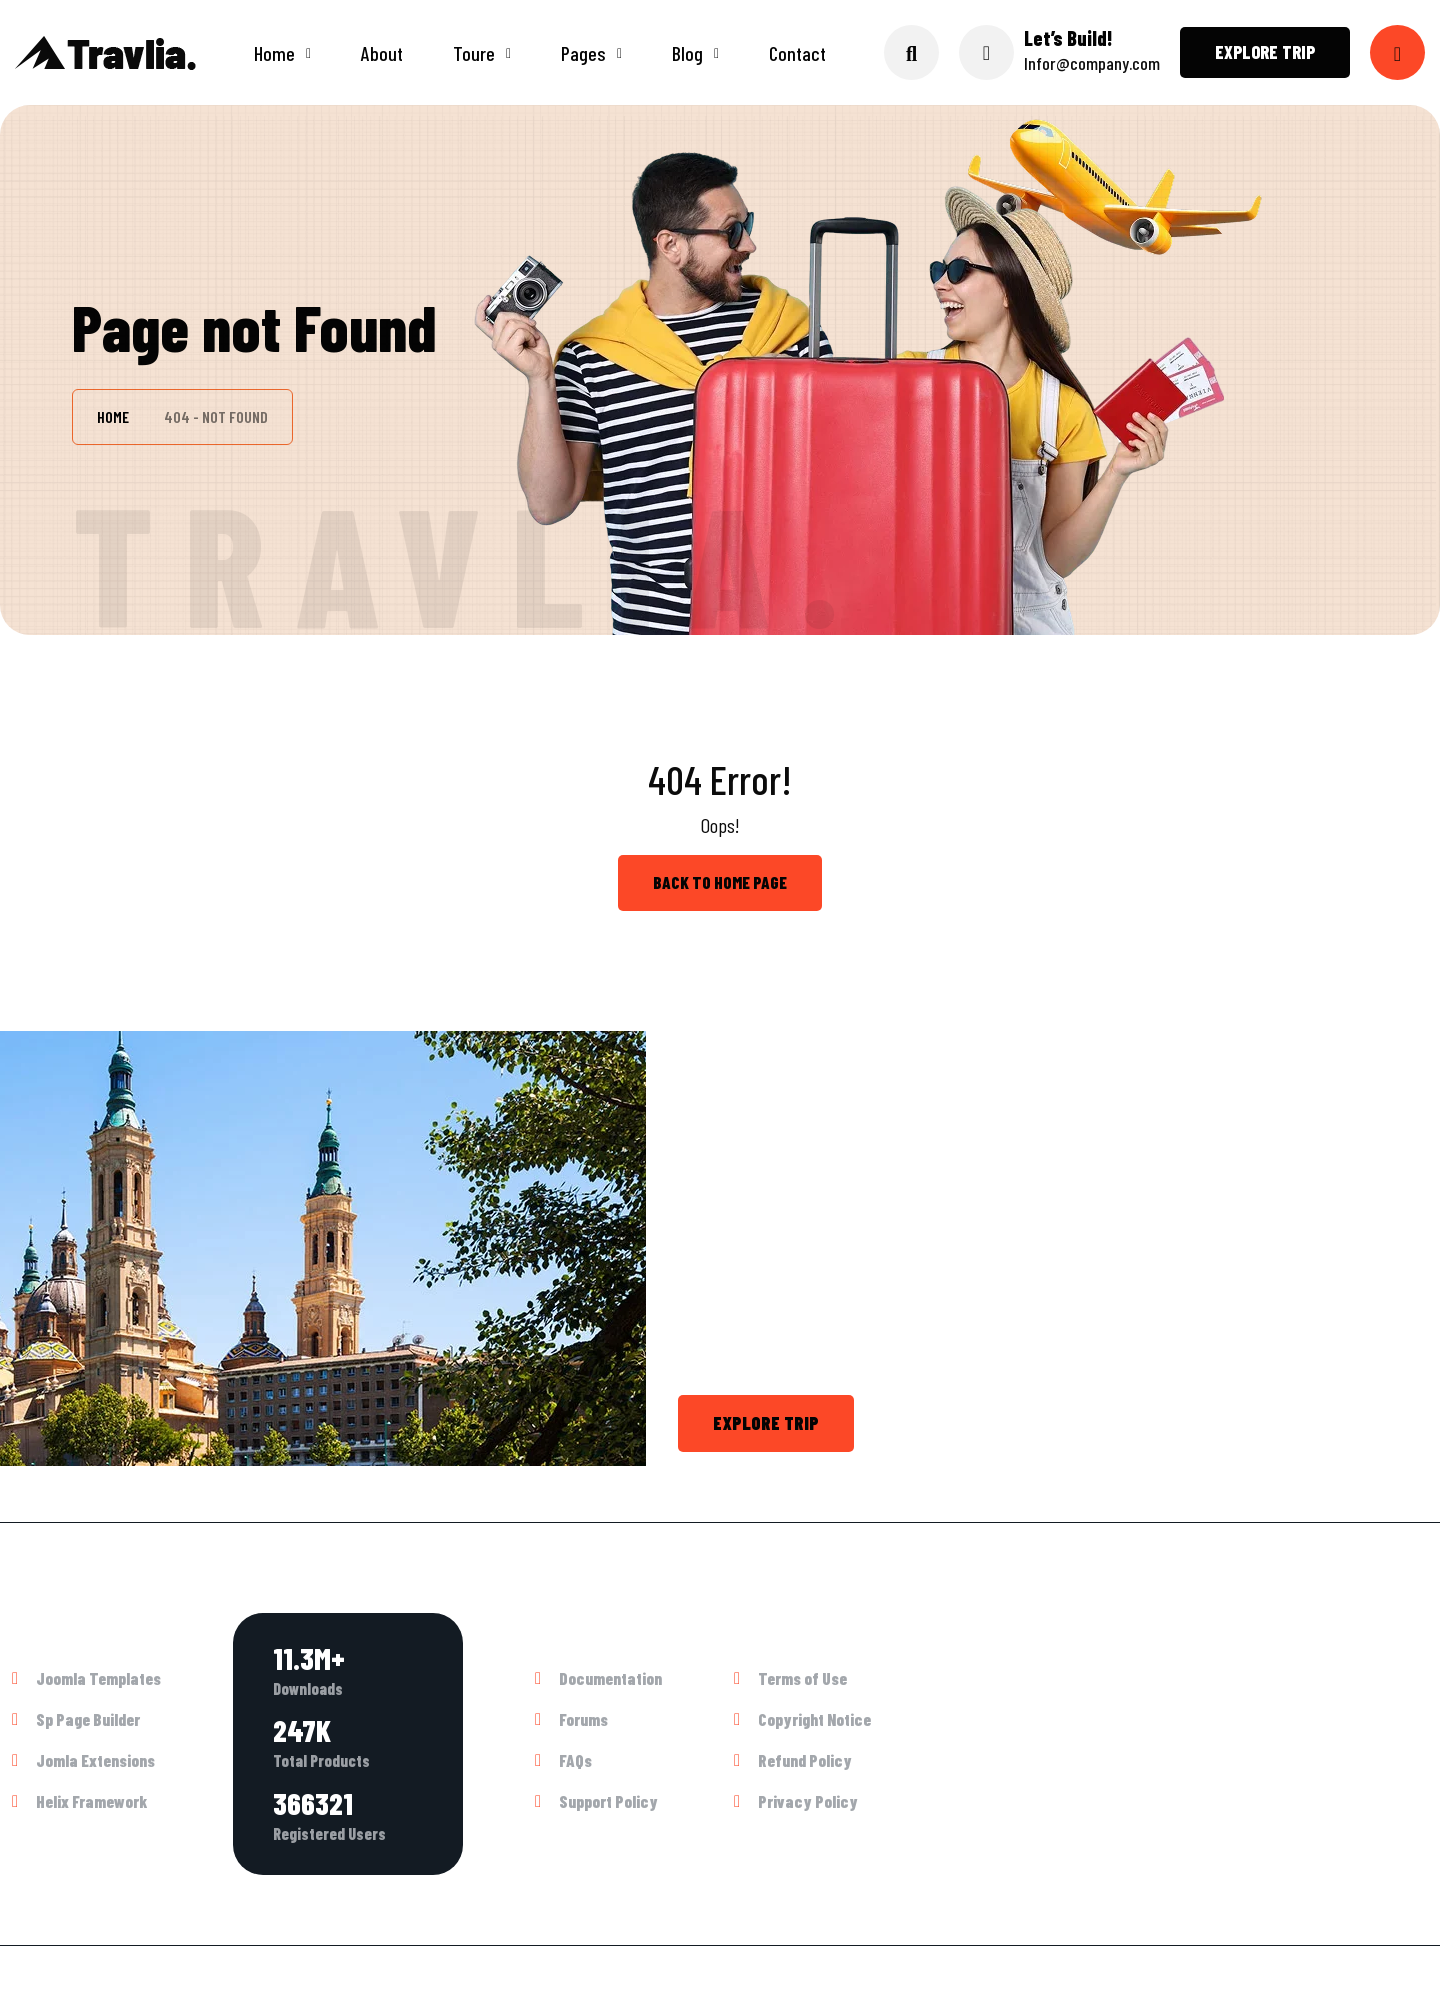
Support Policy (608, 1801)
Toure (474, 53)
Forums (583, 1719)
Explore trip (1265, 52)
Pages (583, 53)
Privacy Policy (808, 1801)
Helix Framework (91, 1801)
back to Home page (720, 882)
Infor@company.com (1092, 63)
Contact (797, 53)
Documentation (610, 1678)
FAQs (575, 1760)
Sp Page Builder (88, 1719)
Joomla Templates (98, 1678)
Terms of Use (802, 1678)
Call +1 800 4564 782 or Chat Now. (1028, 1423)
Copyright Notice (814, 1719)
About (382, 53)
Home (274, 53)
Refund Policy (805, 1760)
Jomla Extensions (95, 1760)
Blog (687, 53)
